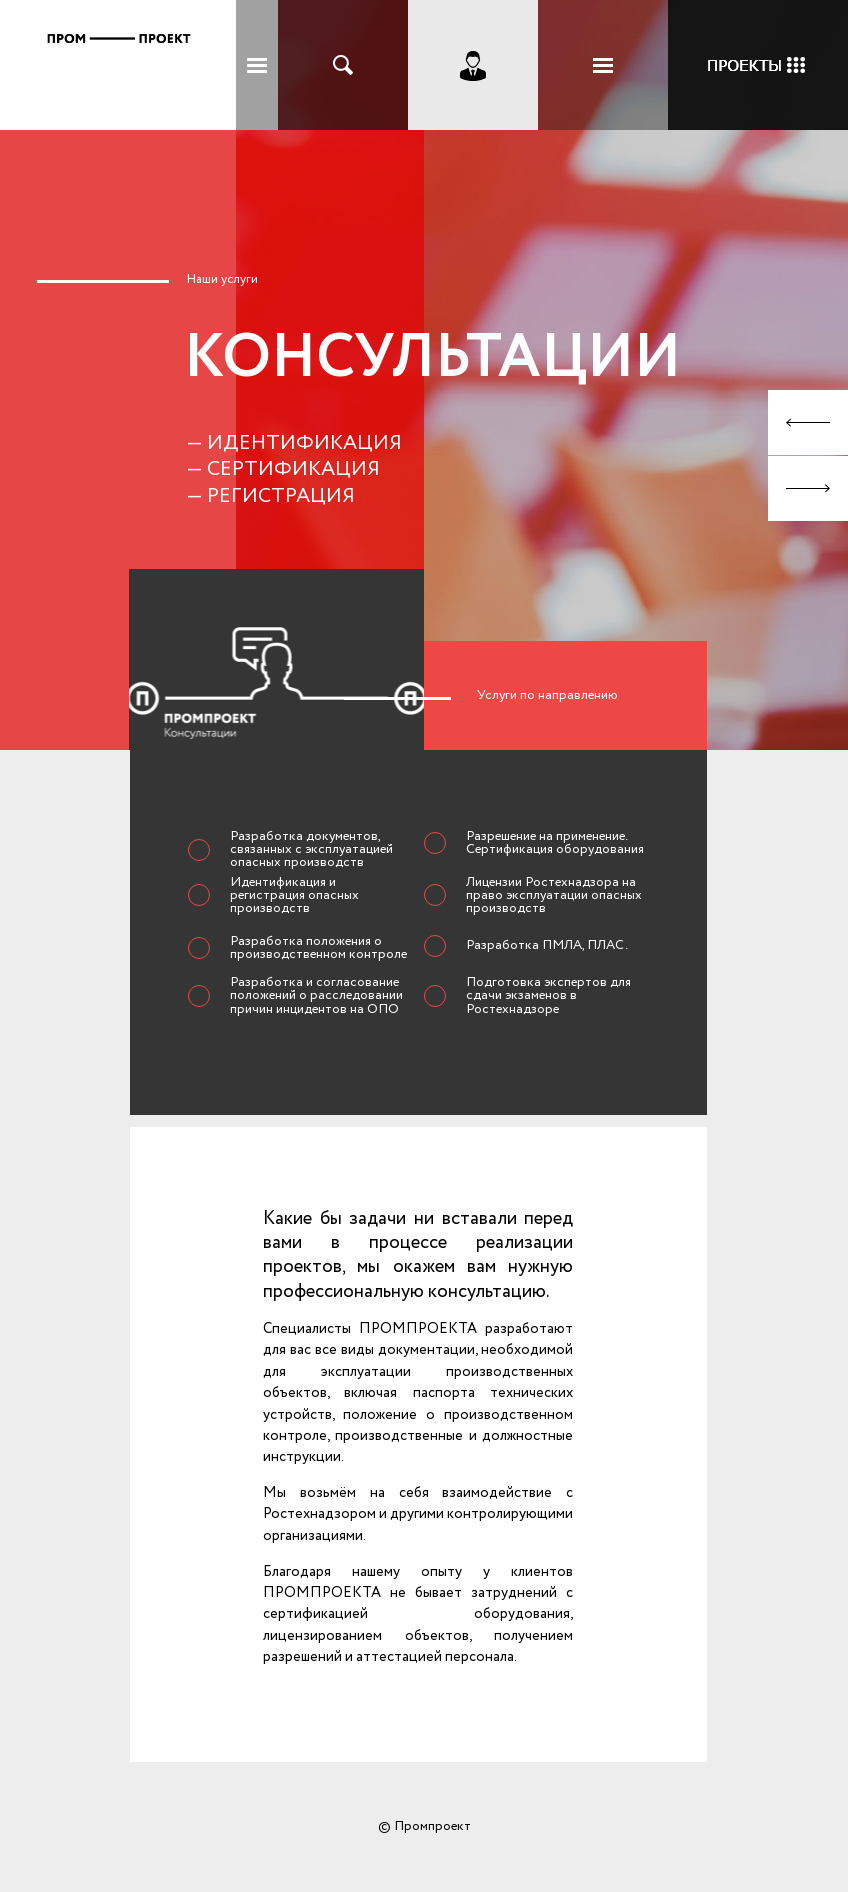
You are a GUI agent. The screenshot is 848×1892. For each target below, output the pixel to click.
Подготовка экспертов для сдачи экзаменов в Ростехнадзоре (548, 995)
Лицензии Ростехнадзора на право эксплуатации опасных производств (554, 895)
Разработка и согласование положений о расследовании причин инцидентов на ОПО (316, 995)
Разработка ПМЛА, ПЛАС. (547, 945)
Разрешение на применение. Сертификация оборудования (555, 843)
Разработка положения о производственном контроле (318, 948)
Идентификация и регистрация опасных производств (294, 895)
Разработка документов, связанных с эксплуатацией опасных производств (311, 849)
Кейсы (758, 65)
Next (808, 488)
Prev (808, 422)
